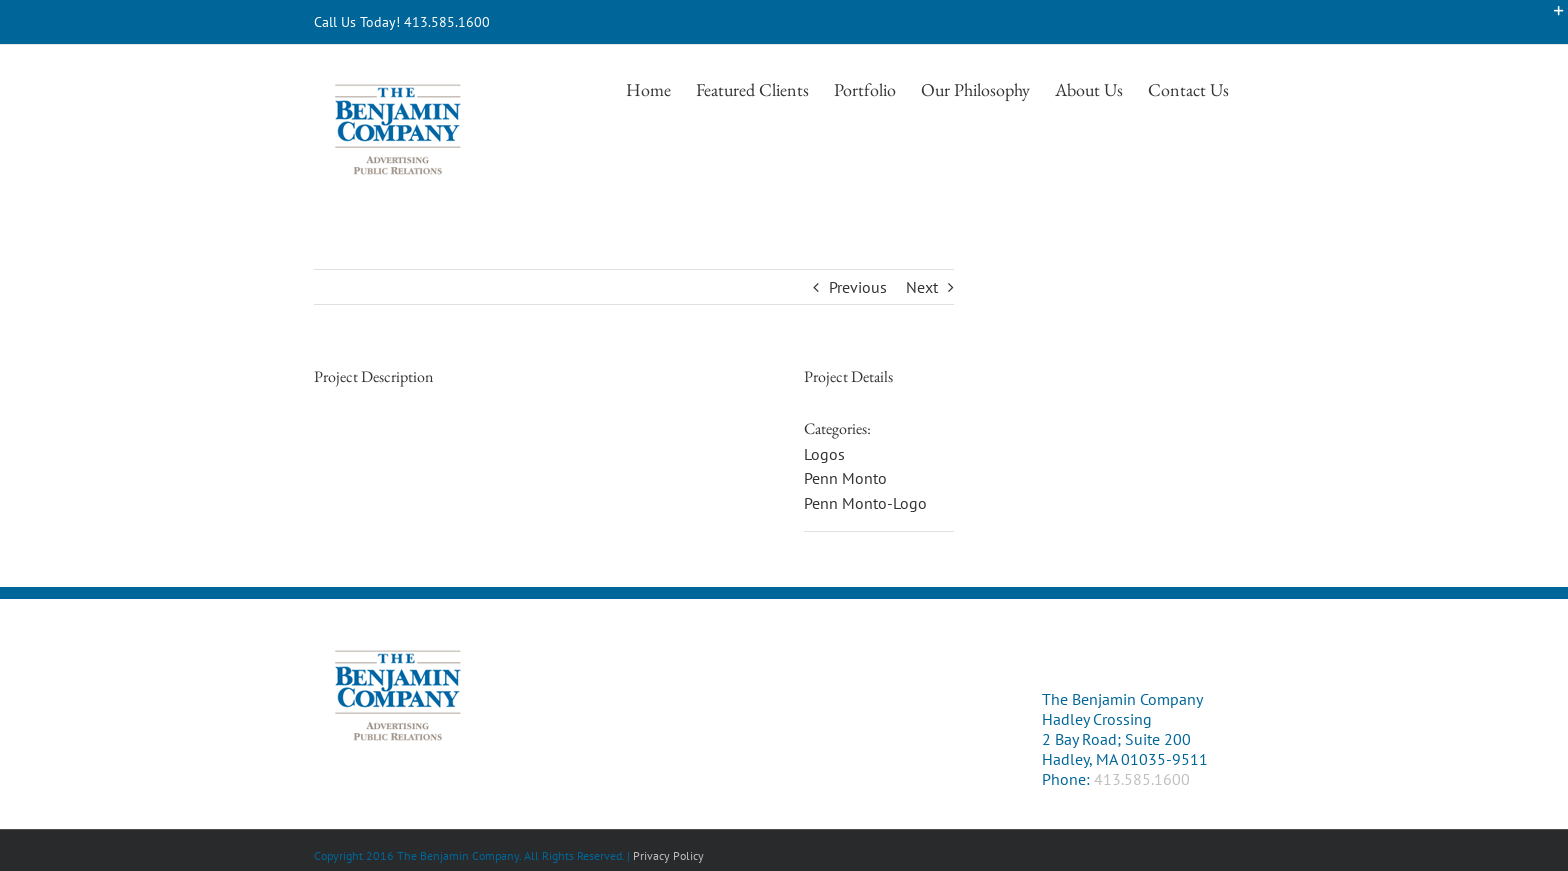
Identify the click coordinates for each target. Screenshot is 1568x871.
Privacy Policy (668, 855)
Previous (858, 287)
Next (922, 287)
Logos (824, 454)
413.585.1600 (1142, 779)
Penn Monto (845, 478)
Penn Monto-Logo (865, 503)
